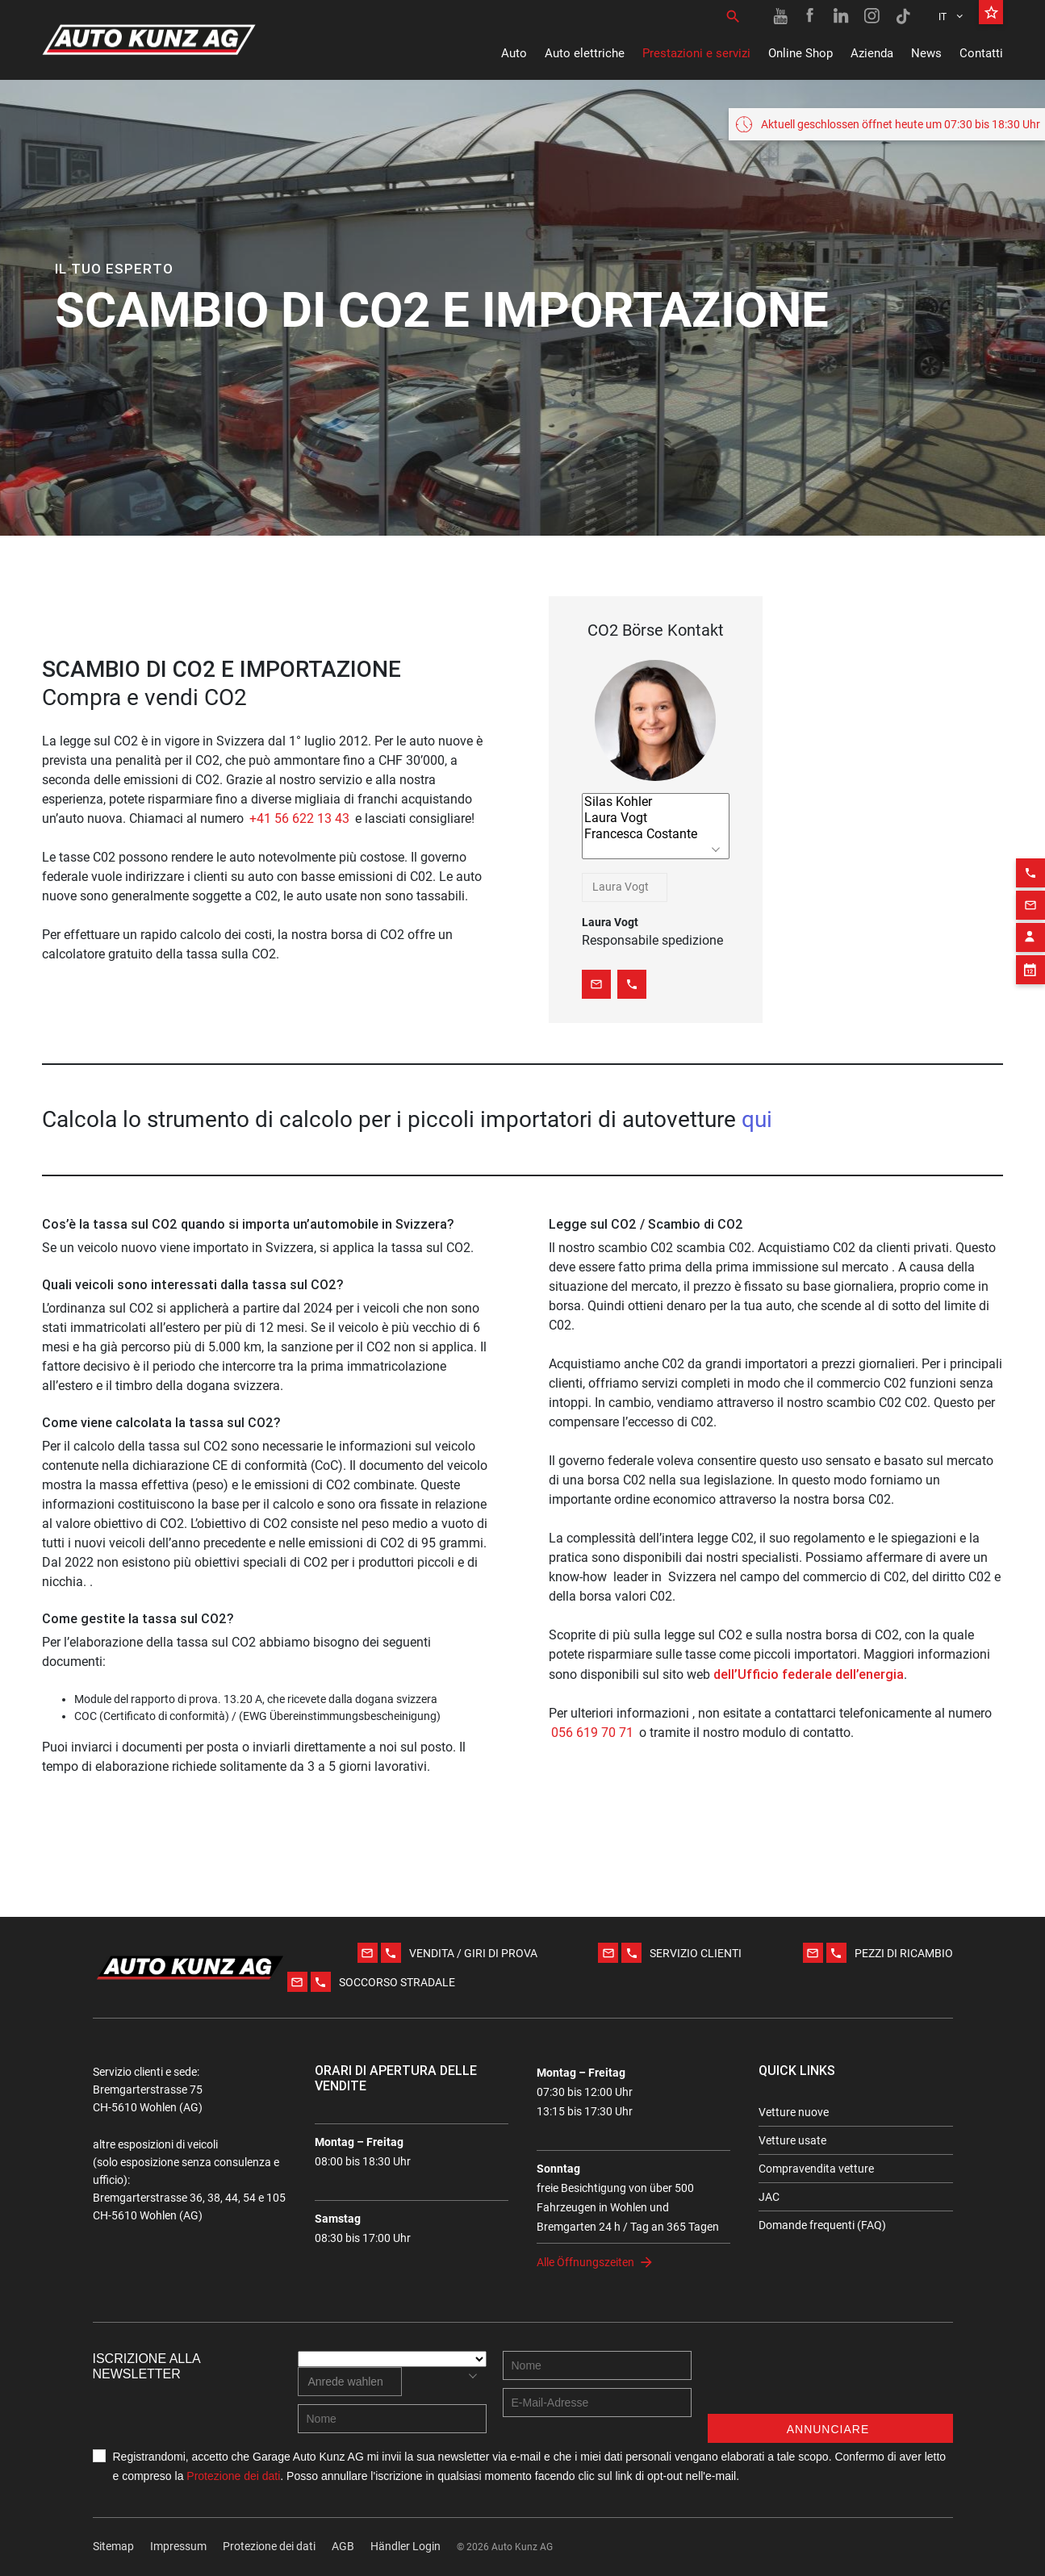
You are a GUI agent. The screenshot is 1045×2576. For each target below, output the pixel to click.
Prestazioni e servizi (696, 53)
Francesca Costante (656, 834)
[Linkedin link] (842, 16)
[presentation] (830, 2382)
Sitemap (113, 2546)
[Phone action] (1030, 828)
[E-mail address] (597, 2402)
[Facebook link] (811, 16)
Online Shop (800, 53)
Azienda (872, 53)
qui (757, 1119)
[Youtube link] (780, 16)
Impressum (178, 2546)
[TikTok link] (903, 16)
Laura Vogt (656, 818)
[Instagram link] (872, 16)
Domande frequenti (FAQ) (822, 2225)
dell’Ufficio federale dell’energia (808, 1674)
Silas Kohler (656, 802)
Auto (514, 53)
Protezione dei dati (233, 2476)
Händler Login (405, 2546)
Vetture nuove (794, 2112)
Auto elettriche (585, 53)
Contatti (981, 53)
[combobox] (624, 887)
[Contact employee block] (1030, 893)
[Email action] (1030, 860)
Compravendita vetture (816, 2168)
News (926, 53)
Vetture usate (792, 2140)
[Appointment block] (1030, 925)
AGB (343, 2546)
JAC (769, 2196)
